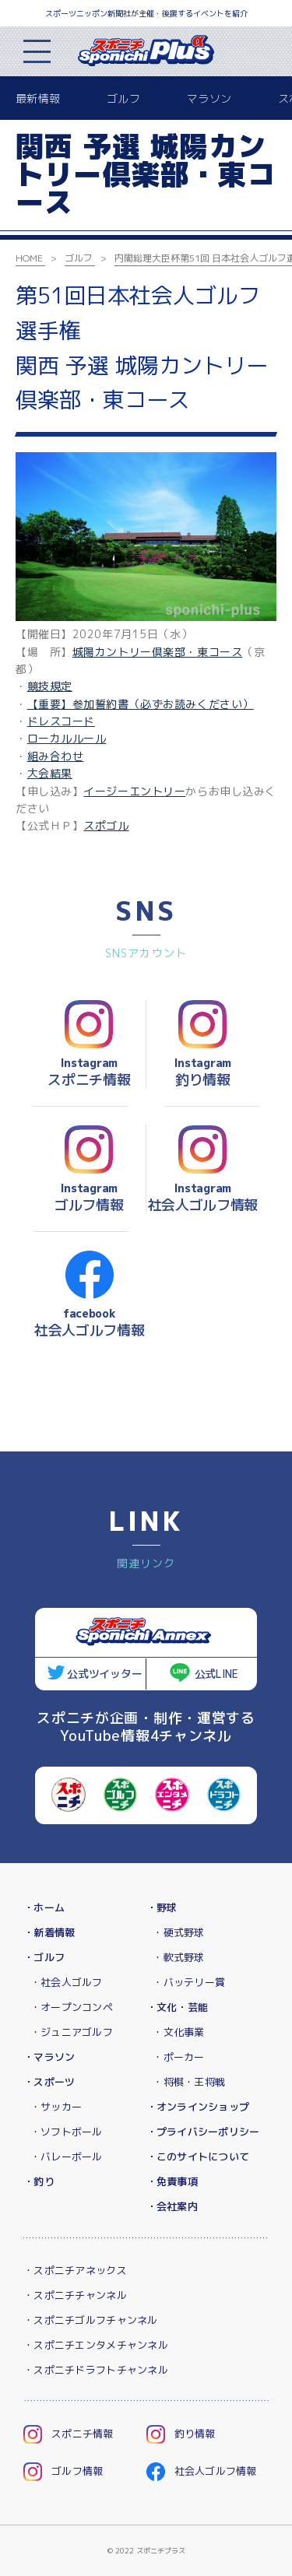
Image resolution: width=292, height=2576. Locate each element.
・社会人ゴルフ (66, 1982)
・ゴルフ (44, 1957)
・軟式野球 (178, 1957)
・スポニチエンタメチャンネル (95, 2345)
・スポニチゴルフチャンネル (90, 2320)
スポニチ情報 (68, 2434)
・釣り (39, 2181)
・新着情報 (49, 1932)
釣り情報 (181, 2434)
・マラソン (49, 2057)
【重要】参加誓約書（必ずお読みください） (140, 704)
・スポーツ (49, 2082)
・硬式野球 (178, 1932)
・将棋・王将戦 (189, 2082)
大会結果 (49, 773)
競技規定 (49, 686)
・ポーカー (178, 2057)
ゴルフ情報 (63, 2471)
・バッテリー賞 (189, 1982)
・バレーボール (66, 2157)
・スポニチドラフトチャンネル (95, 2370)
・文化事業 (178, 2032)
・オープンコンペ (71, 2007)
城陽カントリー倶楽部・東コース (157, 651)
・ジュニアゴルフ (71, 2032)
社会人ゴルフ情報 (201, 2471)
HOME (29, 258)
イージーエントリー (134, 791)
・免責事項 (172, 2181)
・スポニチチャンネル (75, 2295)
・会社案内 (172, 2206)
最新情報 (38, 98)
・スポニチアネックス (75, 2270)
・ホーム (44, 1907)
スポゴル (105, 825)
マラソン (209, 98)
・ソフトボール (66, 2132)
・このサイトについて (198, 2157)
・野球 (162, 1907)
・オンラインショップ (198, 2107)
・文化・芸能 (177, 2007)
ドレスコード (61, 721)
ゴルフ (123, 98)
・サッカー (56, 2107)
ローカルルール (67, 738)
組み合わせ (55, 756)
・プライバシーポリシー (203, 2132)
